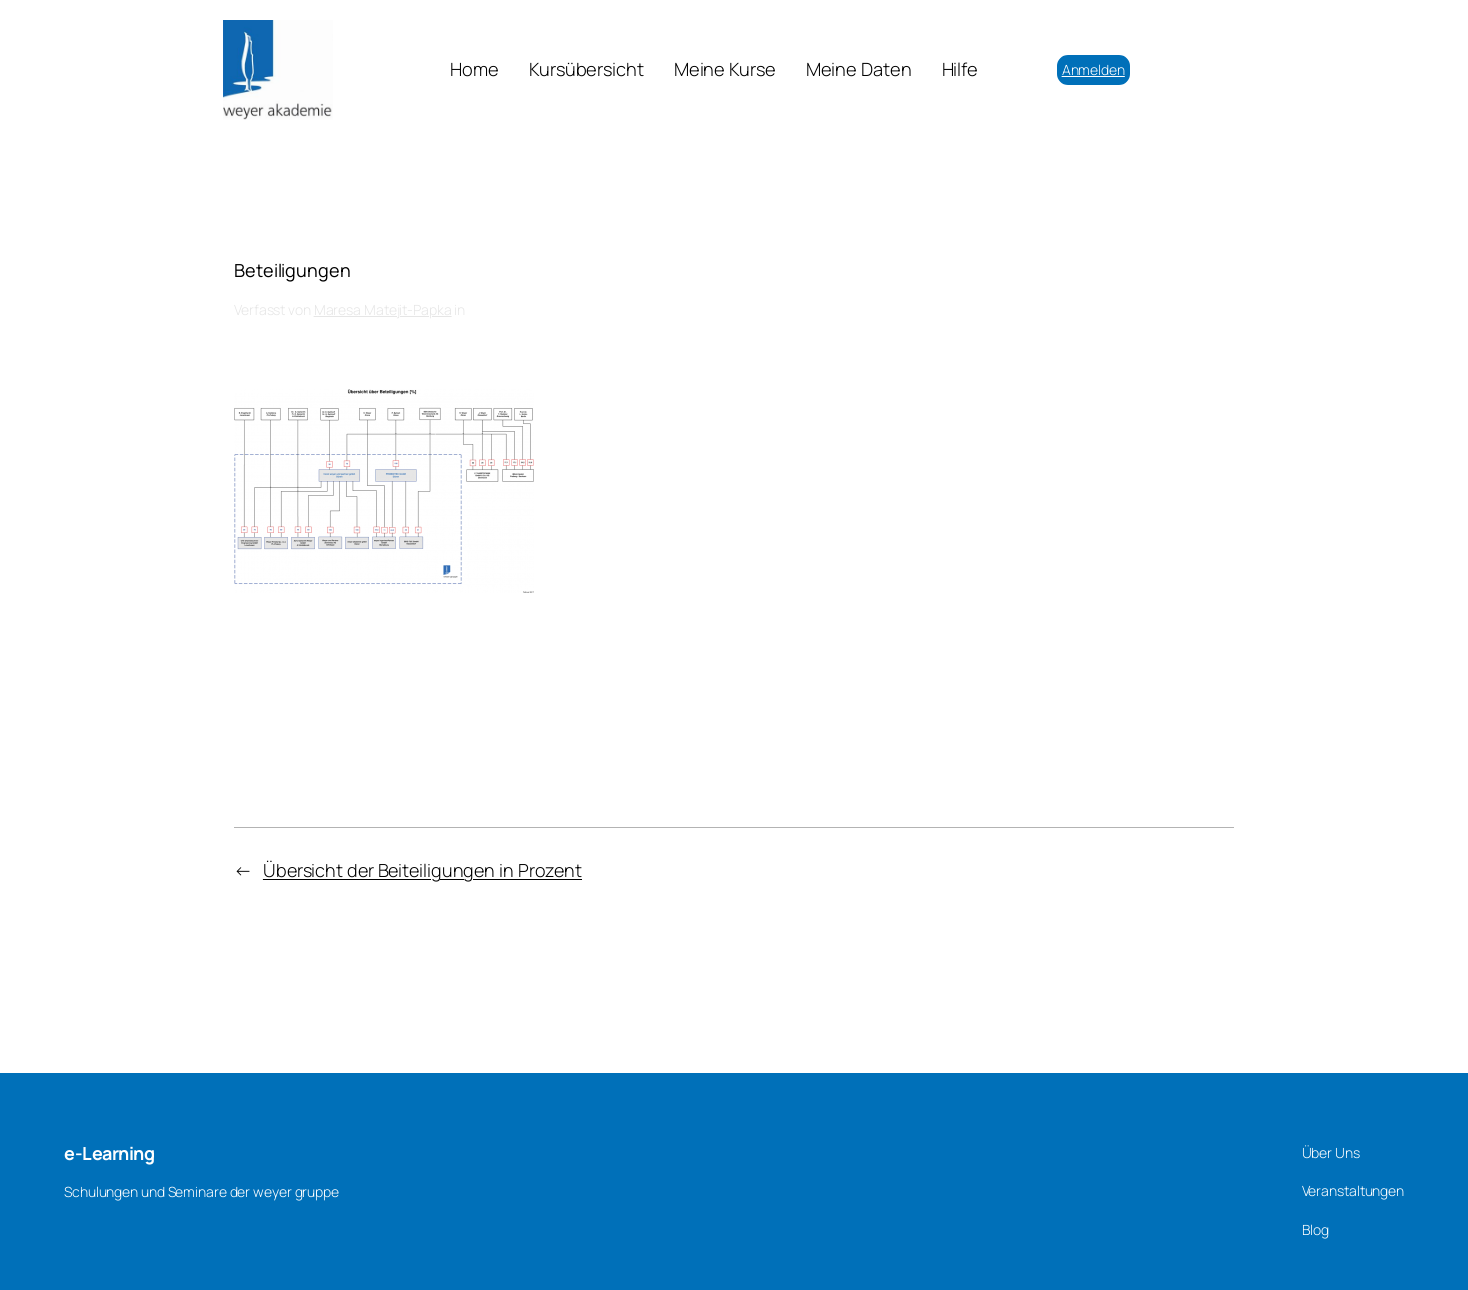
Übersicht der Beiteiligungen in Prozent (422, 870)
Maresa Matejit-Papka (383, 309)
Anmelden (1093, 69)
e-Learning (109, 1153)
